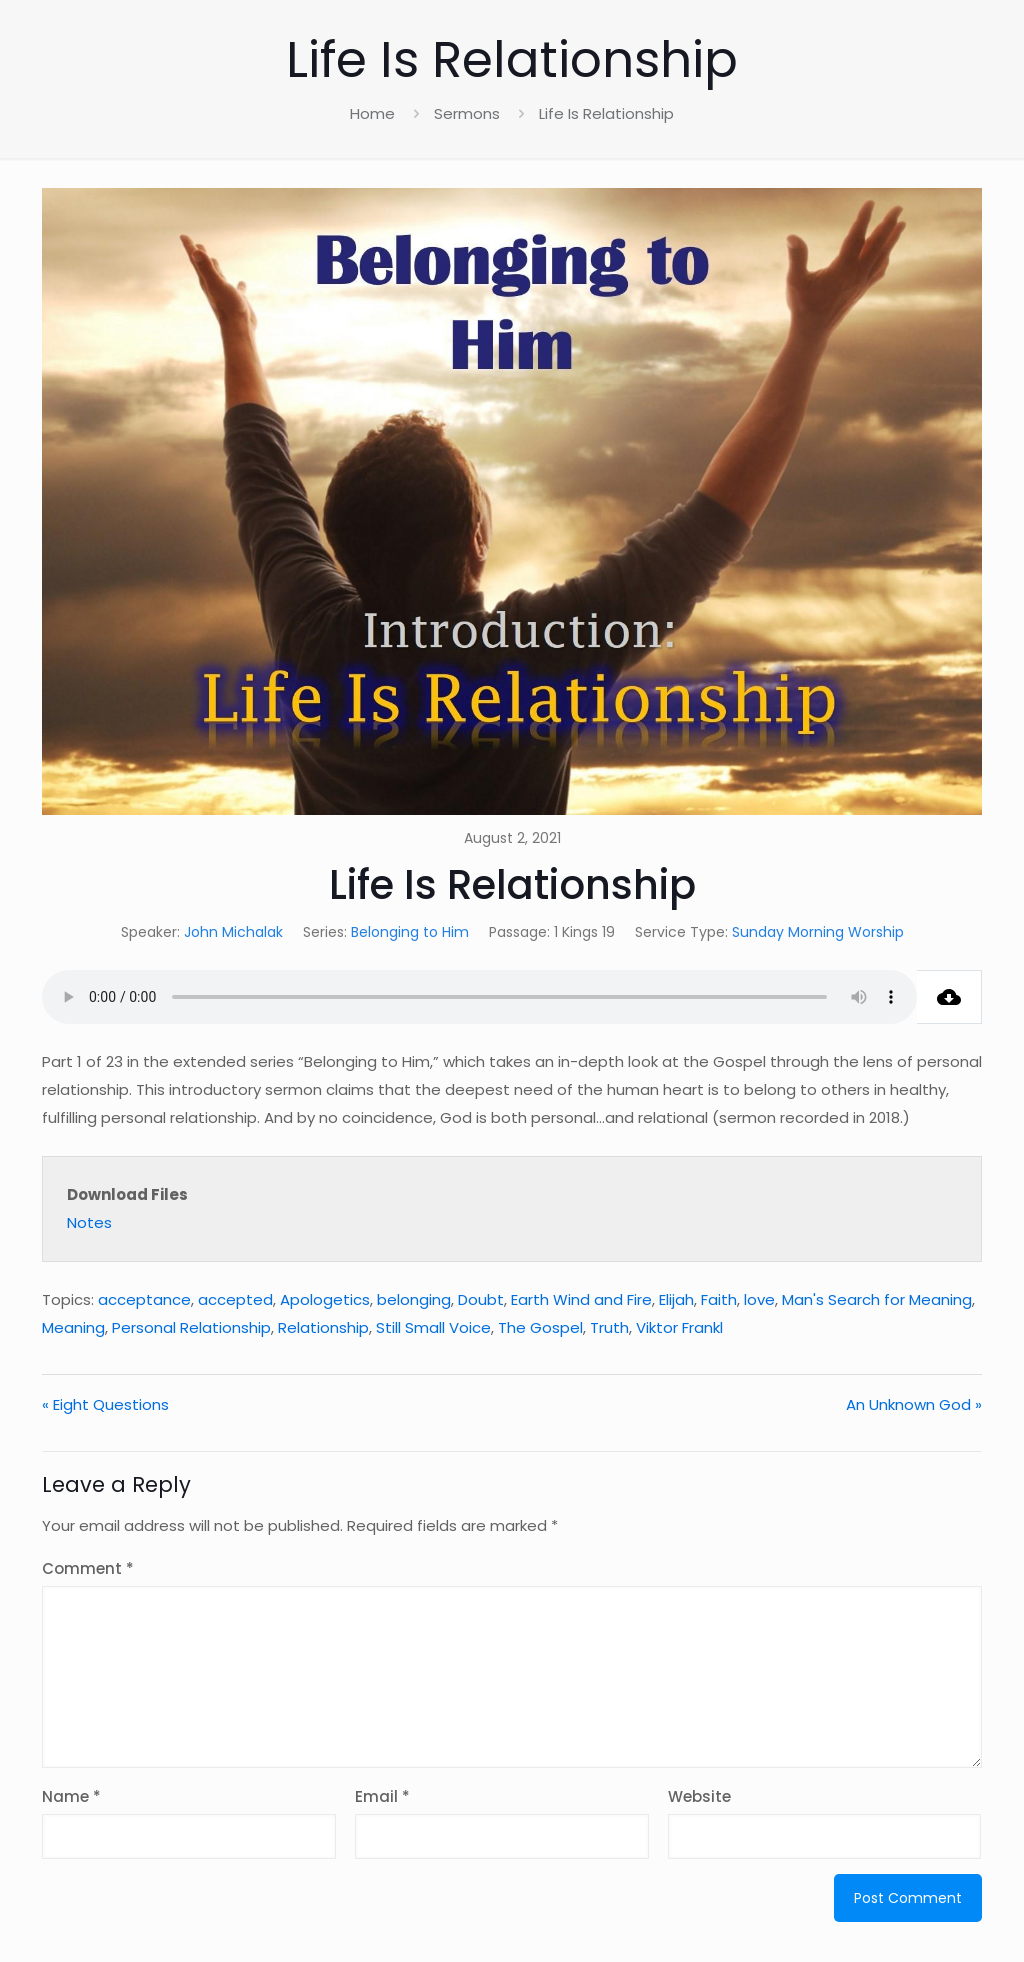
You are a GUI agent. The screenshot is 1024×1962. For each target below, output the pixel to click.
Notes (89, 1222)
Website (699, 1796)
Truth (609, 1327)
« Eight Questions (105, 1404)
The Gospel (540, 1327)
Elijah (676, 1299)
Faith (719, 1299)
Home (372, 113)
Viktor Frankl (679, 1327)
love (759, 1299)
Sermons (467, 113)
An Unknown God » (914, 1404)
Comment (88, 1568)
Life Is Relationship (606, 113)
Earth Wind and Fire (581, 1299)
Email (382, 1796)
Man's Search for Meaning (877, 1299)
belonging (414, 1299)
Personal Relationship (191, 1327)
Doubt (481, 1299)
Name (71, 1796)
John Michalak (233, 932)
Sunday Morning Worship (818, 932)
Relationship (323, 1327)
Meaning (73, 1327)
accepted (235, 1299)
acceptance (144, 1299)
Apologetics (325, 1299)
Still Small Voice (433, 1327)
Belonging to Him (410, 932)
